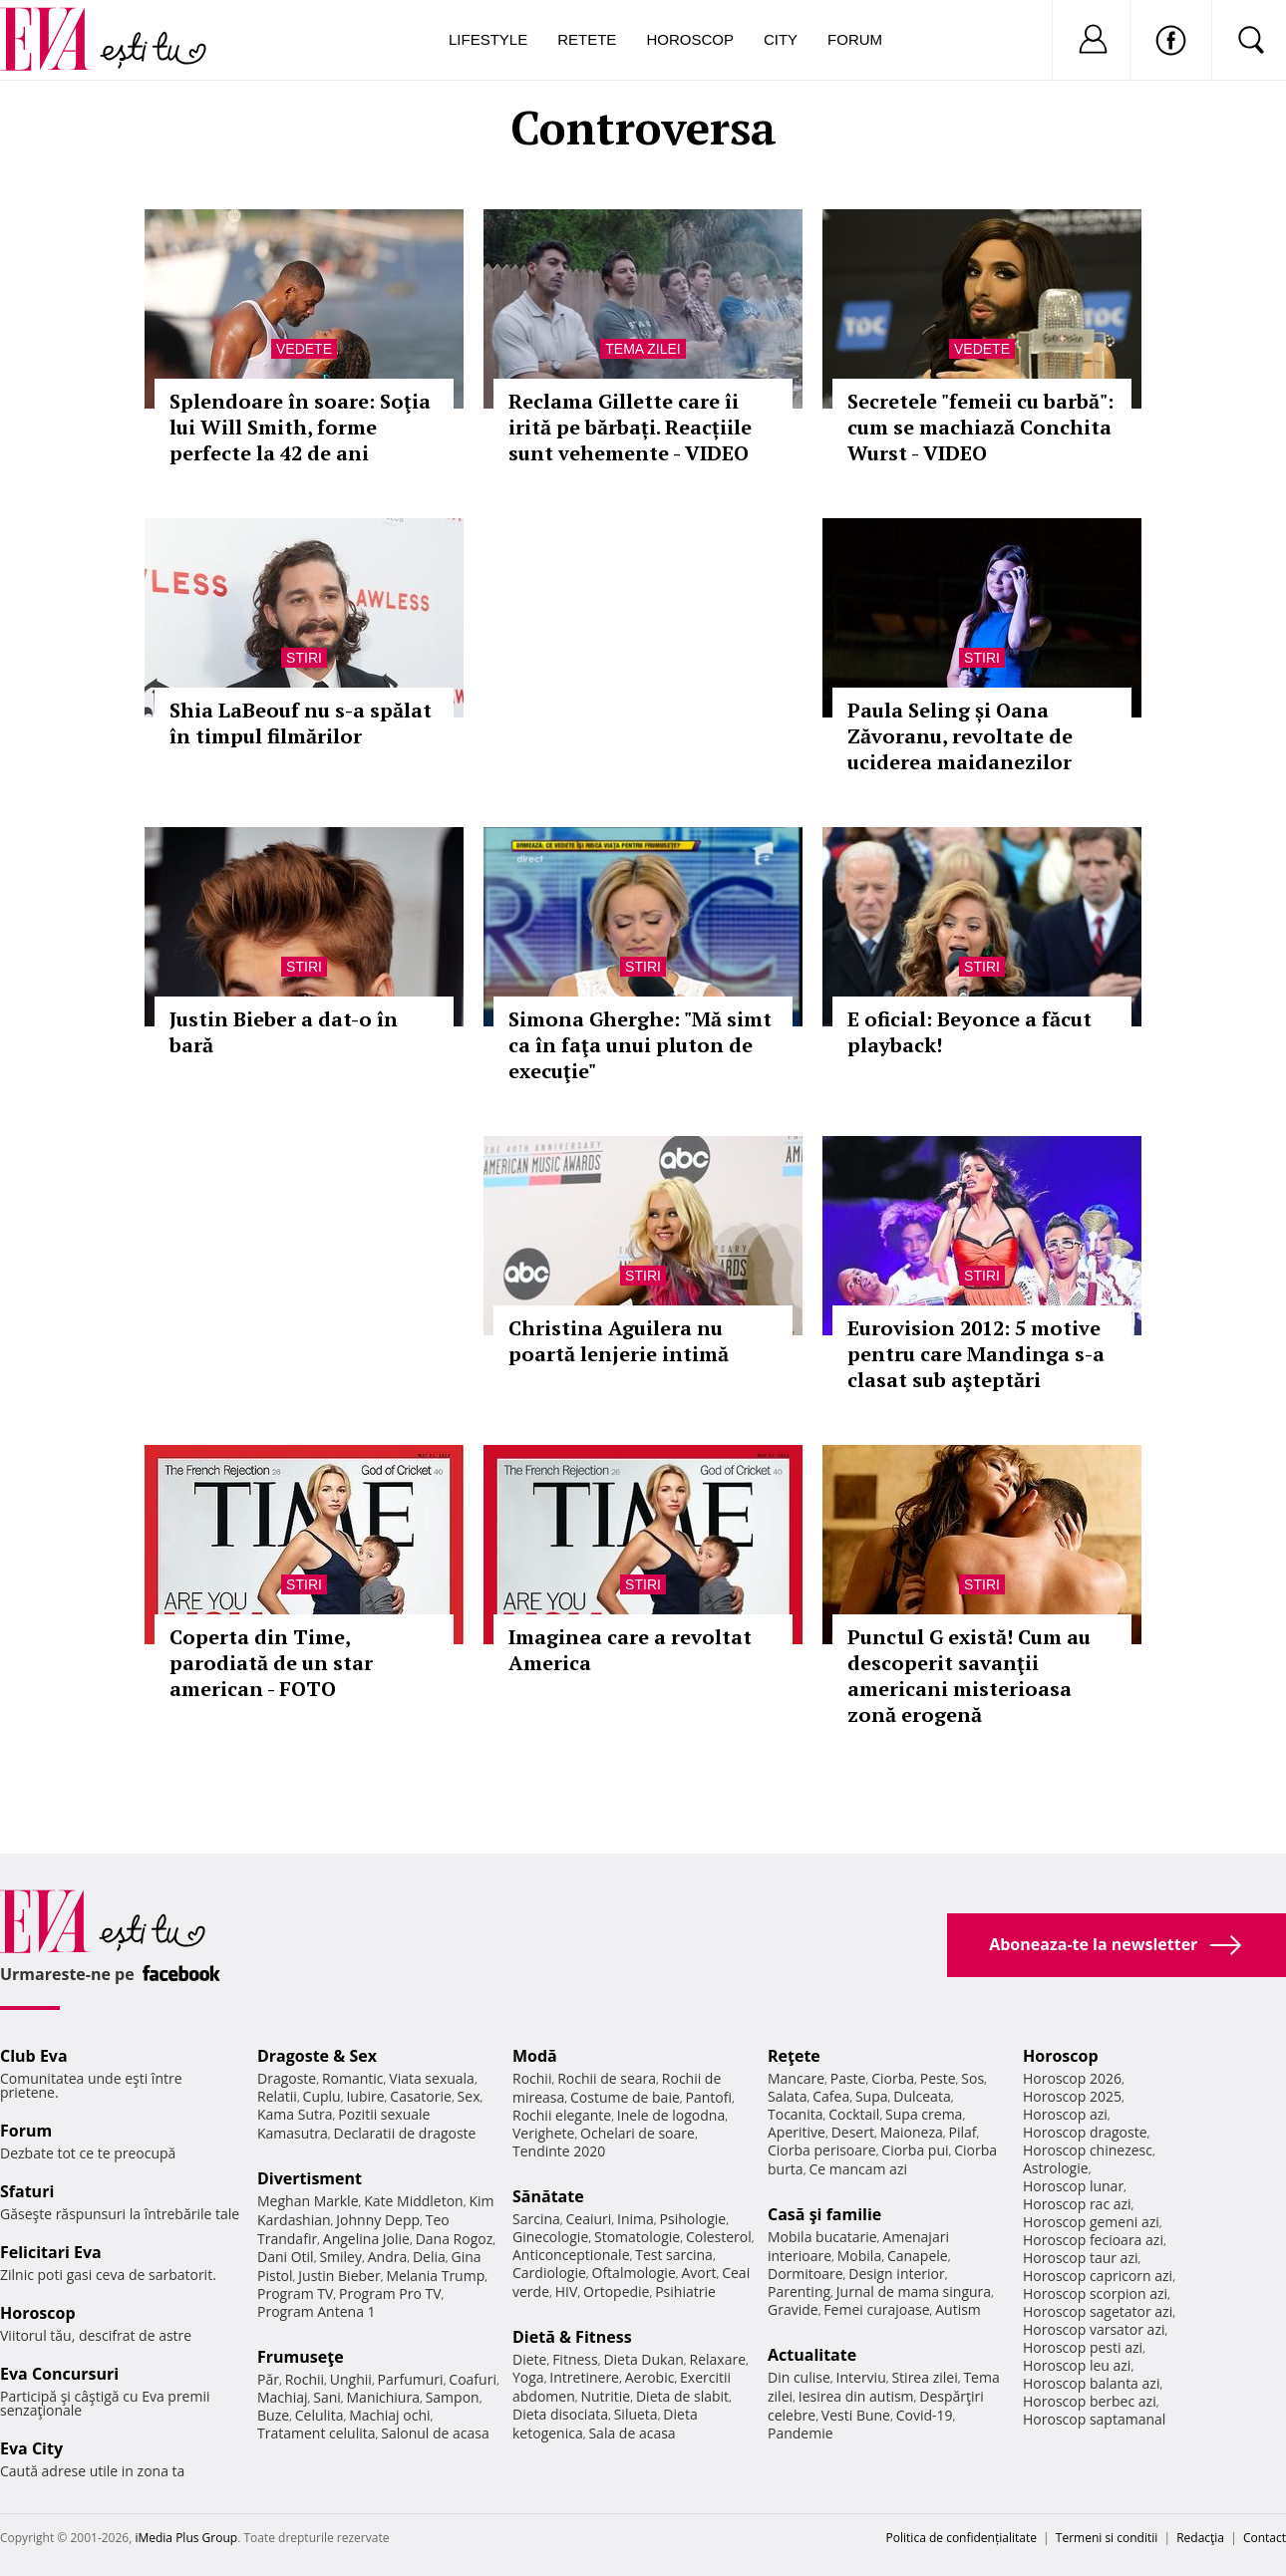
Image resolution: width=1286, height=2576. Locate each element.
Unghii (351, 2379)
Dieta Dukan (643, 2359)
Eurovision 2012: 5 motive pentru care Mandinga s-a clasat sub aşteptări (976, 1353)
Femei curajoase (876, 2309)
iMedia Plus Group (186, 2537)
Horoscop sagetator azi (1097, 2311)
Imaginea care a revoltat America (630, 1649)
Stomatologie (637, 2236)
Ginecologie (550, 2236)
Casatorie (421, 2096)
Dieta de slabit (682, 2396)
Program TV (295, 2293)
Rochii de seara (606, 2078)
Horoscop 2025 (1072, 2096)
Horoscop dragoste (1085, 2132)
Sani (327, 2397)
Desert (852, 2132)
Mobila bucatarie (822, 2236)
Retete (586, 39)
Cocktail (853, 2114)
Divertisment (309, 2178)
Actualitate (812, 2355)
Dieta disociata (560, 2414)
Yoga (528, 2377)
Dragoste (286, 2078)
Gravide (793, 2309)
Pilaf (962, 2132)
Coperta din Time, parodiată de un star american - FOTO (271, 1662)
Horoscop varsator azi (1093, 2329)
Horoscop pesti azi (1082, 2347)
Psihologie (693, 2218)
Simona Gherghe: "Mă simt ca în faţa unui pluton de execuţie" (640, 1044)
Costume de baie (625, 2097)
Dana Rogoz (454, 2238)
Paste (848, 2078)
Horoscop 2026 (1072, 2078)
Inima (635, 2218)
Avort (698, 2272)
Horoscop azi (1065, 2114)
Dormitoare (805, 2273)
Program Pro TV (390, 2293)
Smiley (340, 2256)
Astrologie (1056, 2167)
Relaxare (718, 2359)
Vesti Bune (855, 2415)
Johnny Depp (378, 2219)
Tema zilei (642, 349)
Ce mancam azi (857, 2168)
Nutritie (605, 2396)
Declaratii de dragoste (405, 2133)
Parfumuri (411, 2379)
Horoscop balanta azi (1091, 2383)
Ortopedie (616, 2291)
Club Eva (34, 2056)
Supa (871, 2096)
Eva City (31, 2448)
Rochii (304, 2379)
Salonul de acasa (435, 2433)
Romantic (353, 2078)
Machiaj (282, 2397)
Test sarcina (674, 2254)
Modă (534, 2056)
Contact (1264, 2537)
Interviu (861, 2377)
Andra (388, 2256)
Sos (972, 2078)
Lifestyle (488, 39)
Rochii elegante (561, 2115)
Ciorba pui (914, 2150)
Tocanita (795, 2114)
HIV (566, 2291)
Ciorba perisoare (822, 2150)
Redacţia (1200, 2537)
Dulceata (921, 2096)
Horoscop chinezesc (1087, 2150)
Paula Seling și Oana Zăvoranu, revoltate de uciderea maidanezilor (960, 736)
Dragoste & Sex (317, 2056)
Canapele (917, 2255)
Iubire (365, 2096)
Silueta (636, 2414)
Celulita (319, 2415)
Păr (268, 2379)
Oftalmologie (634, 2272)
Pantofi (709, 2097)
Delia (429, 2256)
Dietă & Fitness (572, 2337)
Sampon (453, 2397)
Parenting (799, 2291)
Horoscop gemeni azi (1091, 2221)
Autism (958, 2309)
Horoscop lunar (1073, 2185)
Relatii (277, 2096)
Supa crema (923, 2114)
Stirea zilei (924, 2377)
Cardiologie (549, 2272)
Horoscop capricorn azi (1097, 2275)
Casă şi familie (824, 2214)
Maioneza (911, 2132)
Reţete (794, 2056)
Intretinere (584, 2377)
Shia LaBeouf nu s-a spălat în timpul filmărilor (300, 723)
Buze (273, 2415)
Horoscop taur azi (1080, 2257)
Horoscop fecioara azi (1093, 2239)
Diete (529, 2359)
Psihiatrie (685, 2291)
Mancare (796, 2078)
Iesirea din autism (856, 2396)
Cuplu (322, 2096)
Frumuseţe (300, 2357)
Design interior (896, 2273)
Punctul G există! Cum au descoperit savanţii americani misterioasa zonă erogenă (969, 1675)
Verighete (543, 2133)
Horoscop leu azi (1076, 2365)
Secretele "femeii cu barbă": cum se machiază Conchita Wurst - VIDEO (980, 427)
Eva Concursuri (59, 2374)
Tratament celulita (316, 2433)
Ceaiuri (589, 2218)
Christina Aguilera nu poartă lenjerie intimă (618, 1340)
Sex (469, 2096)
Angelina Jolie (366, 2238)
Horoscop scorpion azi (1095, 2293)
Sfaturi (27, 2191)
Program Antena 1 (316, 2311)
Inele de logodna (671, 2115)
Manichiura (383, 2397)
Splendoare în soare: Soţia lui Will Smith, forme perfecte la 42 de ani (300, 427)
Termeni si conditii (1107, 2537)
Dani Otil (285, 2256)
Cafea (830, 2096)
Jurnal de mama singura (913, 2291)
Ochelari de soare (637, 2133)
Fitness (575, 2359)
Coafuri (472, 2379)
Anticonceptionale (571, 2254)
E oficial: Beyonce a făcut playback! (969, 1031)
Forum (854, 39)
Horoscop (690, 39)
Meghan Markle (308, 2200)
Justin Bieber (339, 2275)
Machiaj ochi (389, 2415)
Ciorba (892, 2078)
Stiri (304, 658)
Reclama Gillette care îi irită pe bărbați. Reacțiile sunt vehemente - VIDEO (630, 427)
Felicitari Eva (51, 2252)
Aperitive (796, 2132)
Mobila (859, 2255)
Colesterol (719, 2236)
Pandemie (800, 2433)
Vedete (304, 349)
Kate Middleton (414, 2200)
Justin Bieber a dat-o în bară (283, 1031)
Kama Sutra (294, 2114)
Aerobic (650, 2377)
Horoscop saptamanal (1094, 2419)
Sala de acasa (631, 2433)
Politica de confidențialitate (961, 2537)
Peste (938, 2078)
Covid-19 (924, 2415)
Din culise (799, 2377)
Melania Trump (435, 2275)
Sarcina (536, 2218)
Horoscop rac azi (1077, 2203)
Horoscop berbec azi (1089, 2401)
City (781, 39)
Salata (787, 2096)
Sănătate (548, 2196)
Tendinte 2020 (558, 2151)
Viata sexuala (432, 2078)
